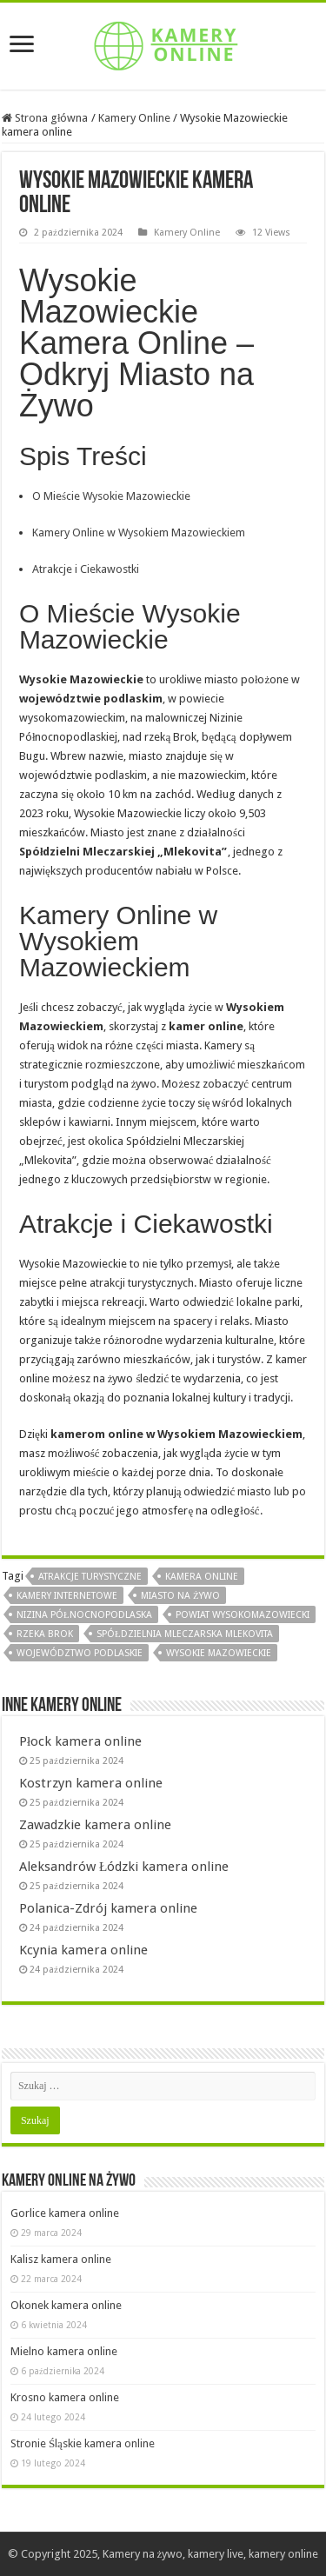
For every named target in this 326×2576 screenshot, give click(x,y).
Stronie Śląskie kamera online (82, 2443)
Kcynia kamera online (83, 1950)
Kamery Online (134, 117)
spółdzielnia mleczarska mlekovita (184, 1634)
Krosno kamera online (64, 2397)
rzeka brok (45, 1634)
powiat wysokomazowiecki (242, 1615)
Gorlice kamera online (64, 2213)
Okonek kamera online (66, 2305)
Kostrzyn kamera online (91, 1783)
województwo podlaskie (80, 1653)
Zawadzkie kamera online (95, 1825)
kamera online (201, 1576)
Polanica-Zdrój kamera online (108, 1908)
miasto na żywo (180, 1595)
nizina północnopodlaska (84, 1615)
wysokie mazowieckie (218, 1653)
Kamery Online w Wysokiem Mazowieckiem (138, 532)
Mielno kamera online (63, 2351)
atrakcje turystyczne (90, 1576)
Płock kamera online (80, 1741)
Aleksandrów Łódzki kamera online (124, 1866)
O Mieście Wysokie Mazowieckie (111, 496)
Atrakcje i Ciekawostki (85, 569)
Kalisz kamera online (60, 2259)
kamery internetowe (67, 1595)
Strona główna (45, 117)
